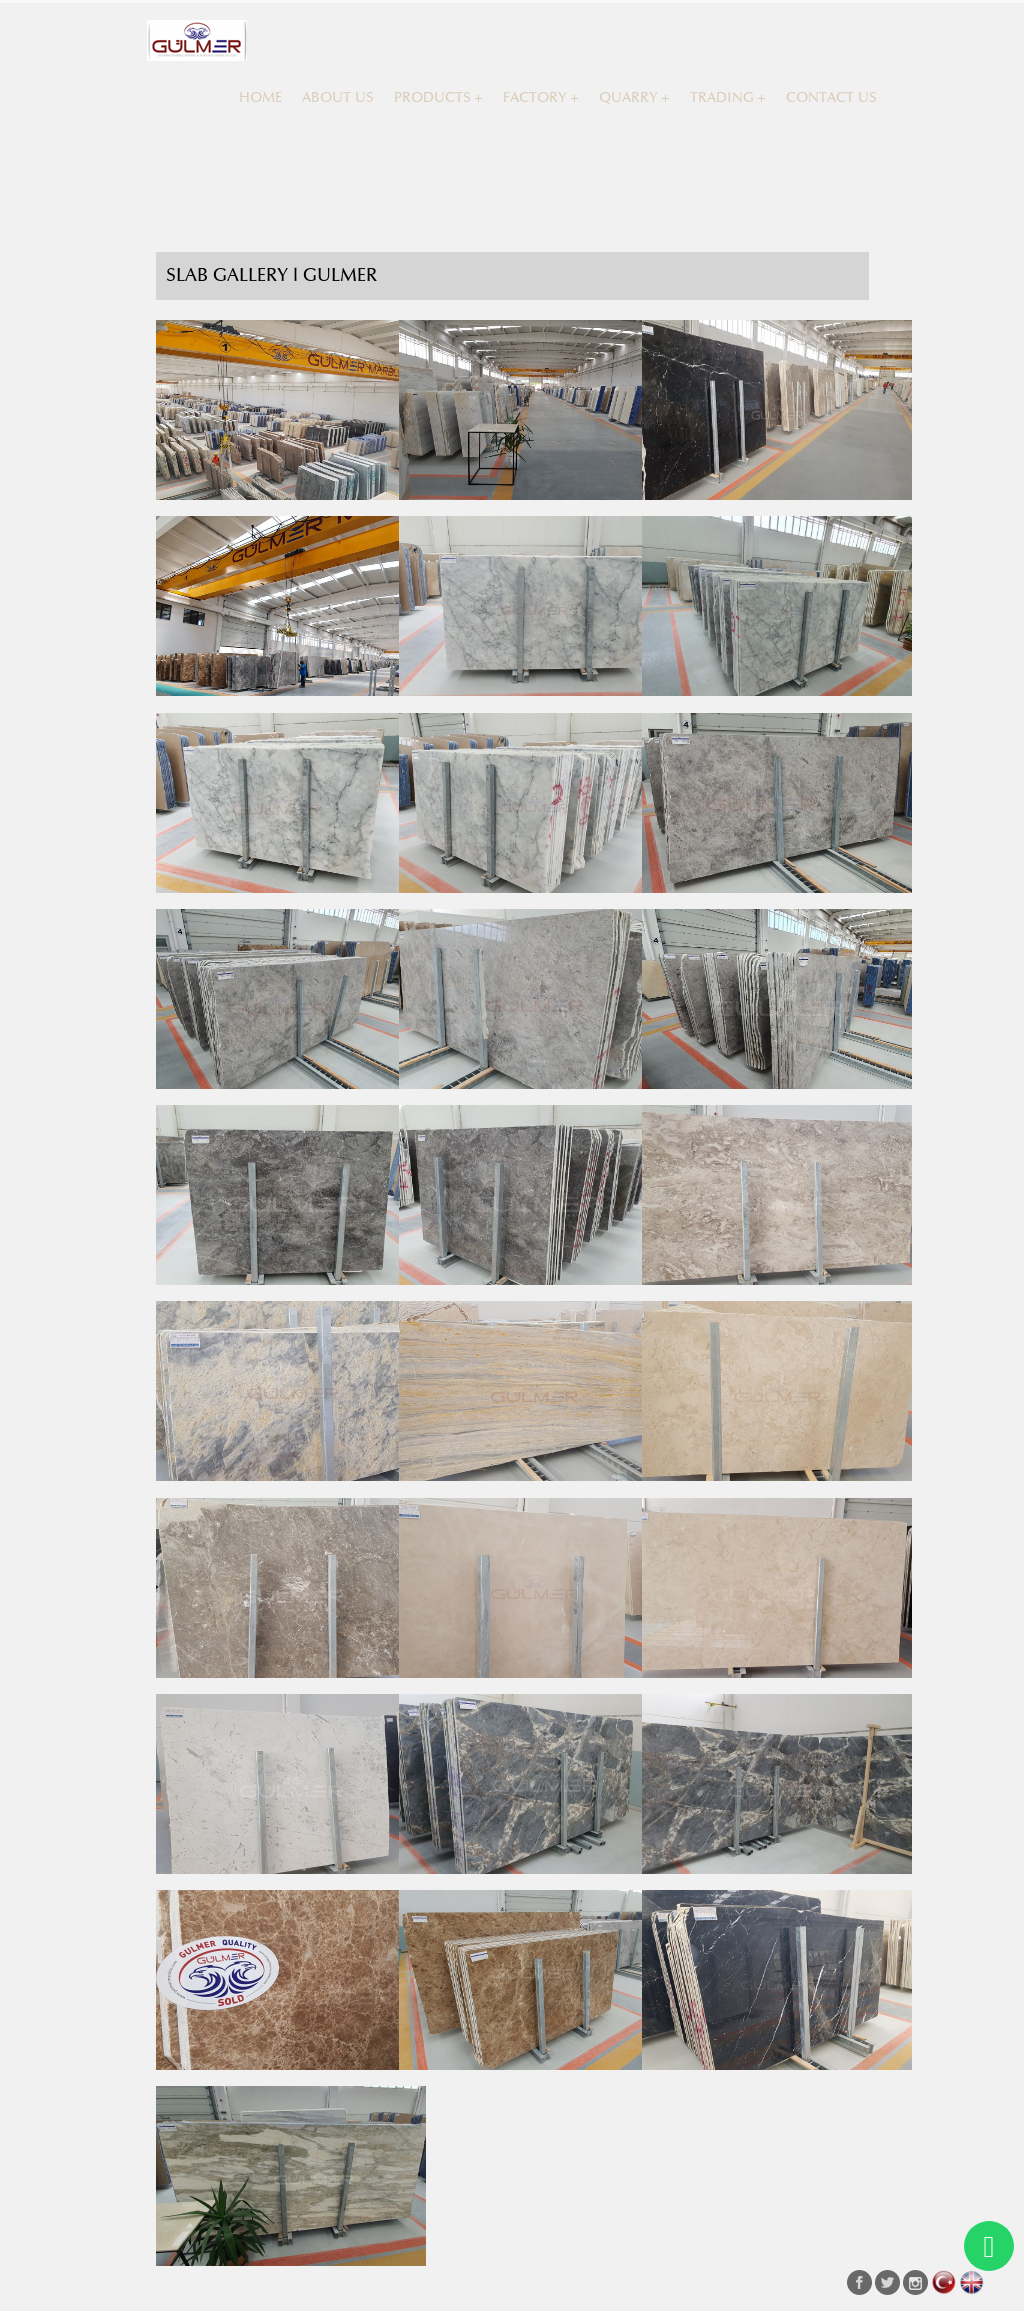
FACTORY (535, 97)
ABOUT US (338, 97)
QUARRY (628, 97)
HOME (260, 97)
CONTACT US (831, 97)
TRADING (722, 97)
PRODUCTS (432, 97)
